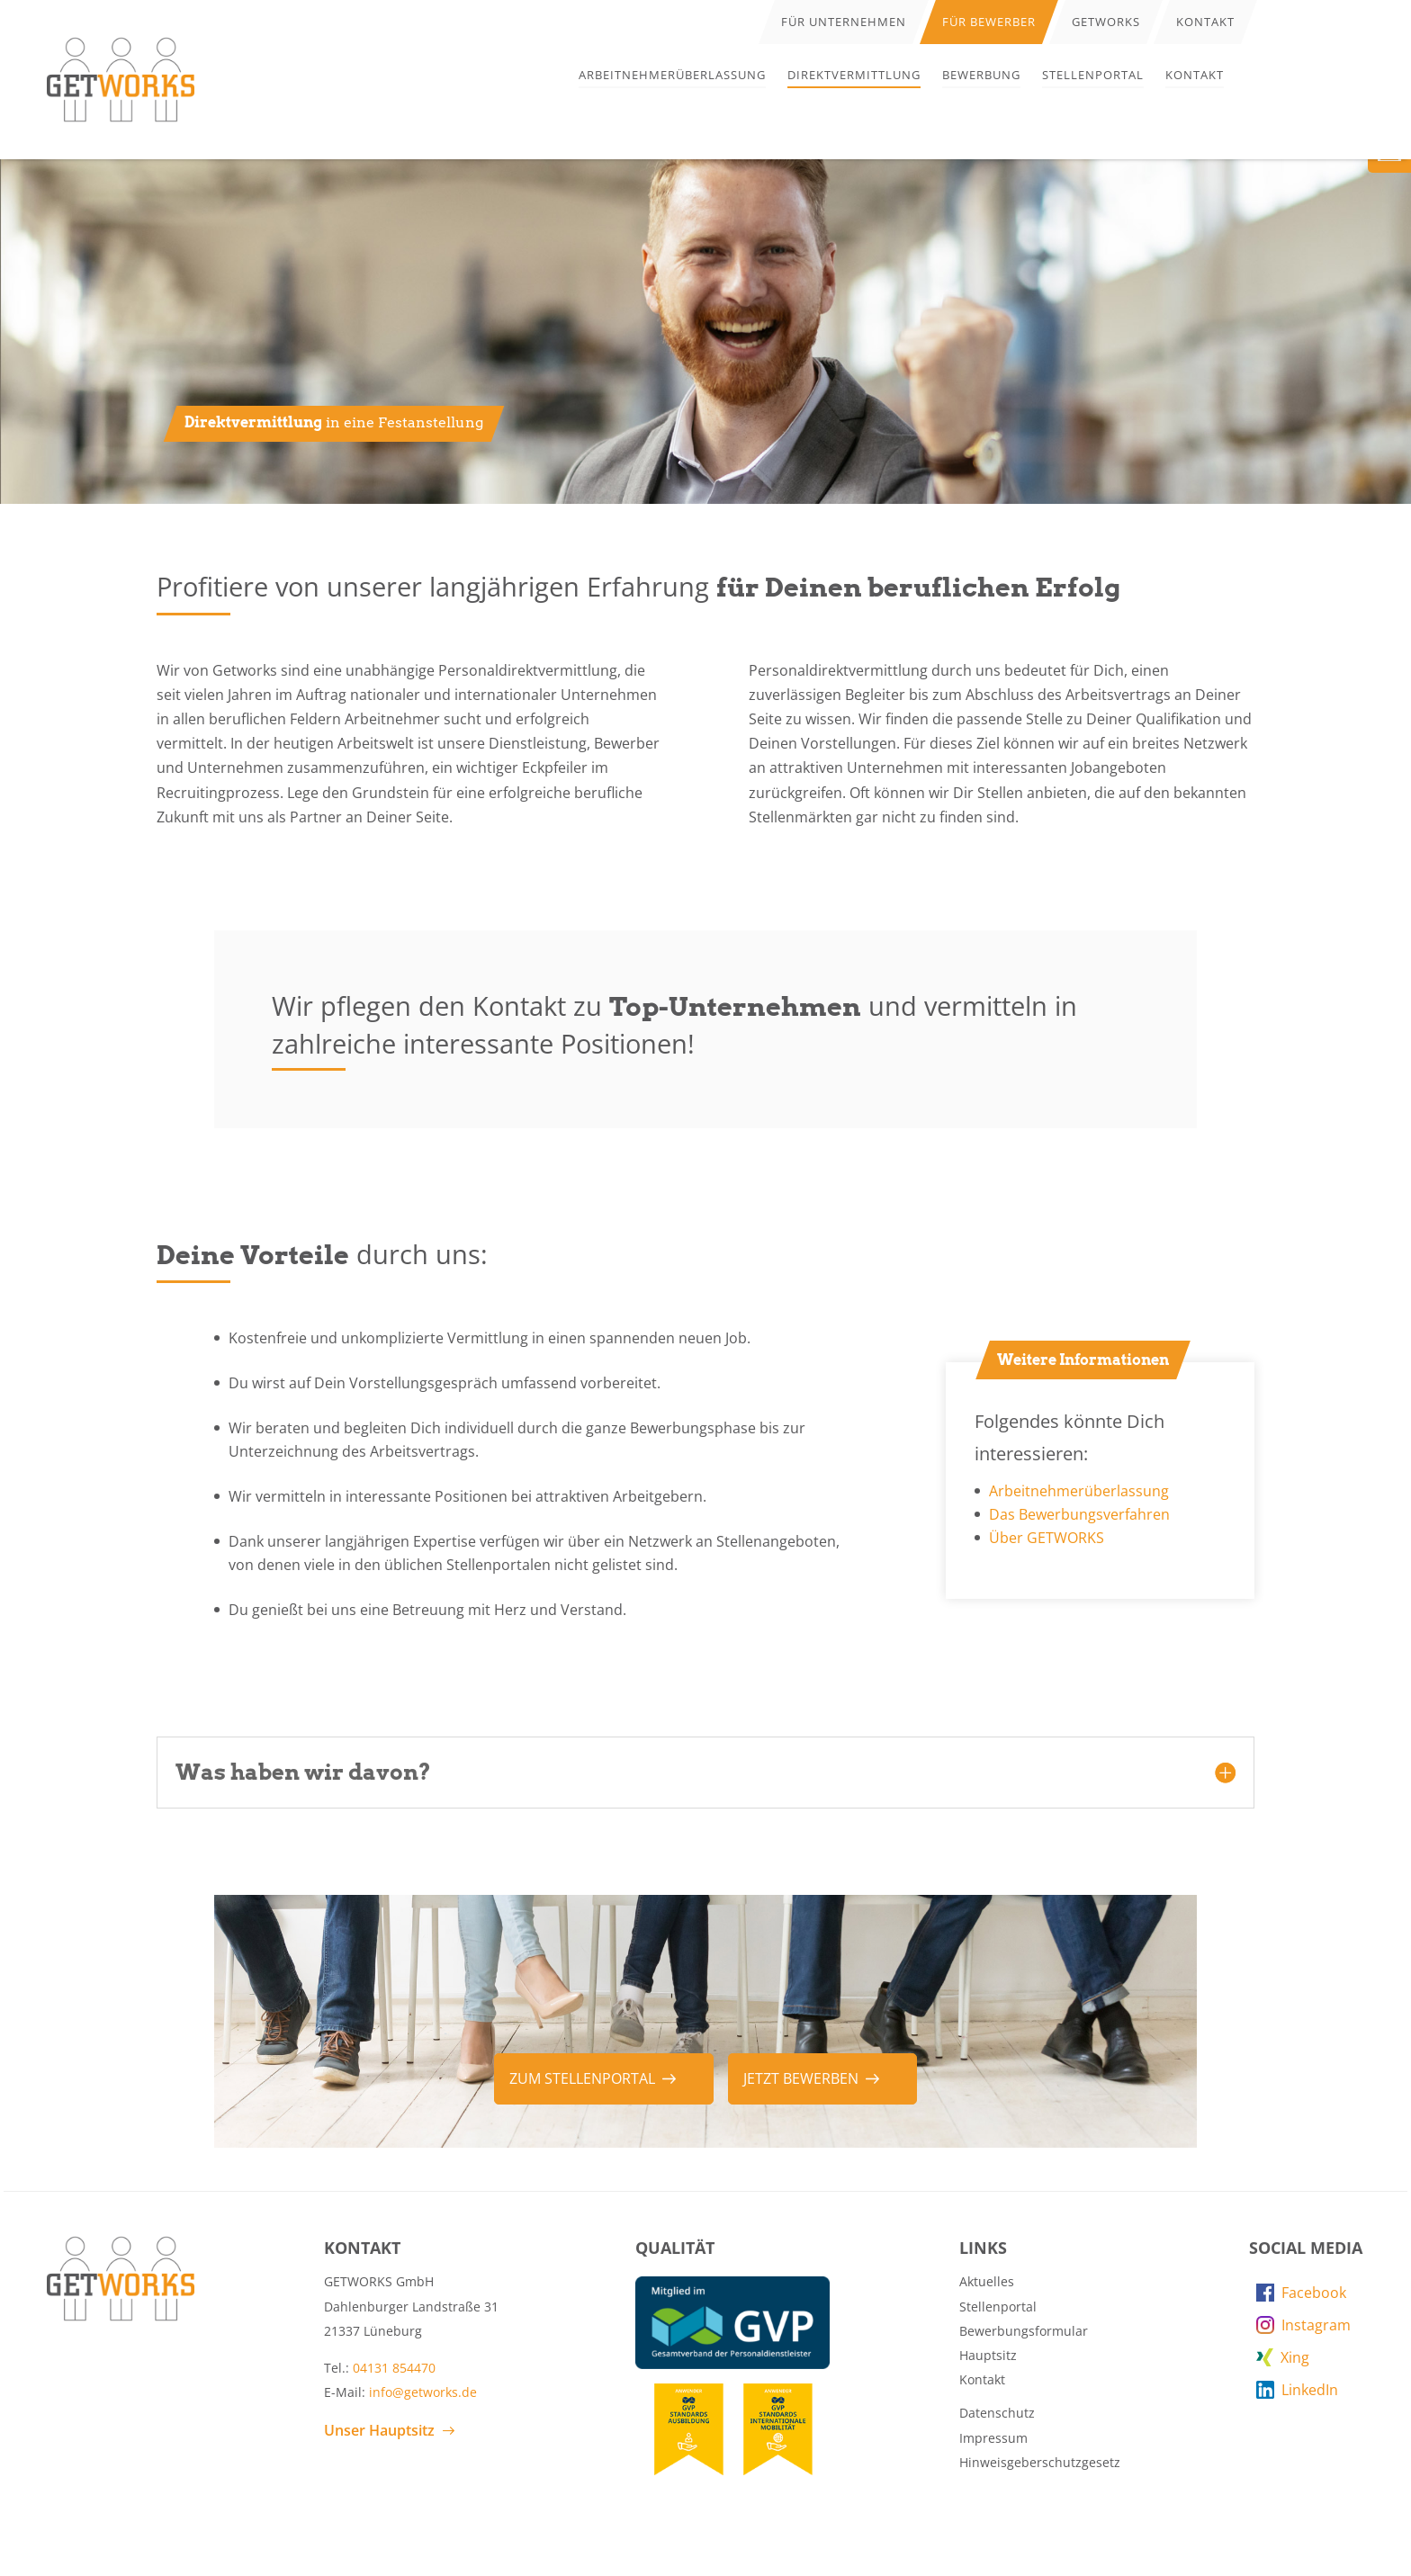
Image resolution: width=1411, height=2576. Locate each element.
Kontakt (1194, 75)
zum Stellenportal (582, 2078)
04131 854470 (394, 2367)
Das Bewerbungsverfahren (1079, 1514)
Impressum (993, 2437)
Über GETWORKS (1046, 1538)
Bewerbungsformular (1023, 2330)
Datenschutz (997, 2412)
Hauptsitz (988, 2355)
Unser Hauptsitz (379, 2430)
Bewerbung (981, 75)
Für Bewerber (989, 21)
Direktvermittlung (854, 75)
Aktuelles (986, 2281)
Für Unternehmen (843, 21)
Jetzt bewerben (800, 2078)
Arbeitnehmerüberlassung (672, 75)
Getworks (1106, 21)
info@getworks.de (423, 2392)
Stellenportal (1093, 75)
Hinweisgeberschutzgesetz (1039, 2462)
